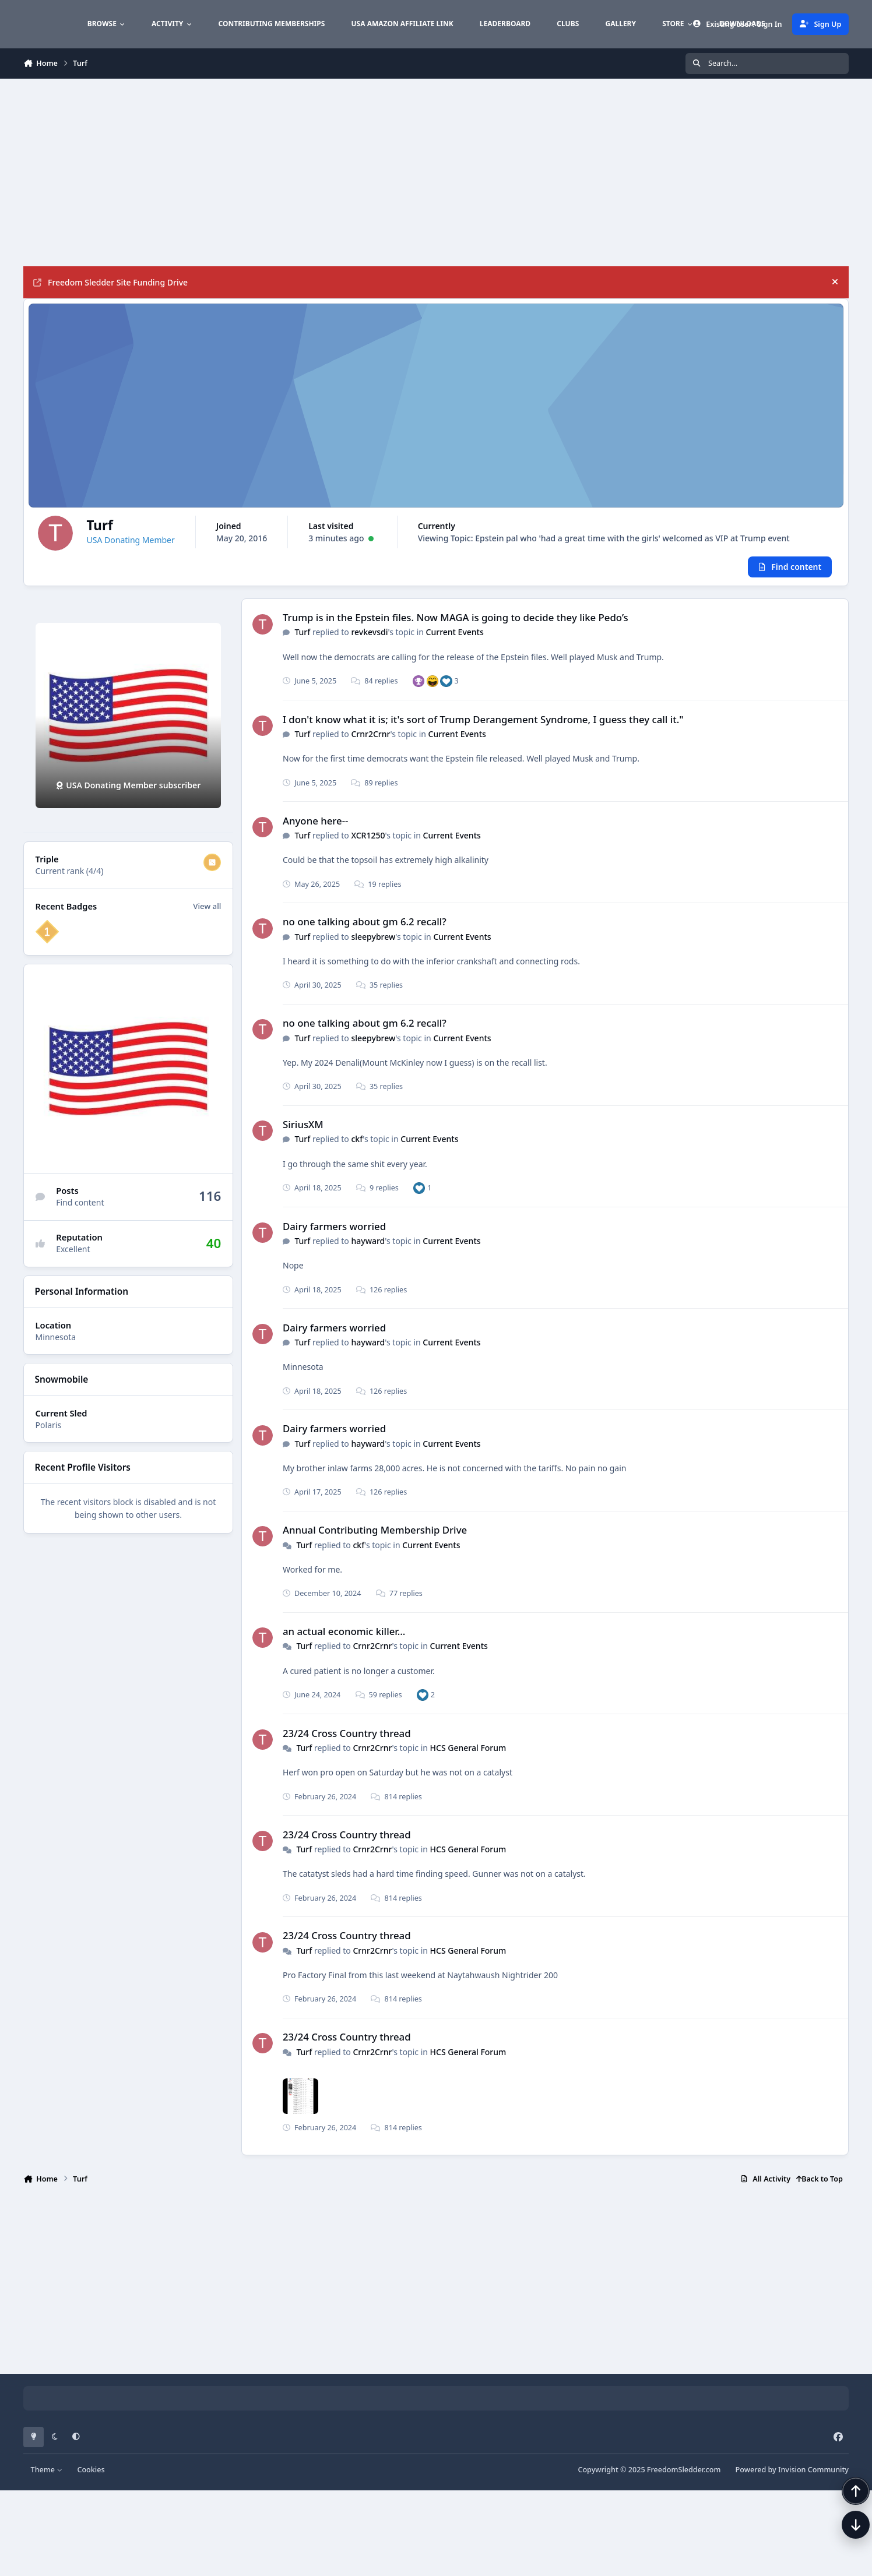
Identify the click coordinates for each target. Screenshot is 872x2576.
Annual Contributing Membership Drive (375, 1537)
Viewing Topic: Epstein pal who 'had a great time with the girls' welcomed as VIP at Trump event (449, 574)
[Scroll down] (844, 2548)
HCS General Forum (468, 1755)
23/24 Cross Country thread (347, 1740)
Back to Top (819, 2186)
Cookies (90, 2477)
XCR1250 (368, 842)
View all (207, 913)
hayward (368, 1248)
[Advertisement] (292, 172)
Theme (47, 2477)
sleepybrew (373, 943)
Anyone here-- (315, 827)
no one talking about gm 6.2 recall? (364, 929)
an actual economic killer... (344, 1638)
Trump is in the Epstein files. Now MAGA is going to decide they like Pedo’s (455, 624)
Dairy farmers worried (334, 1233)
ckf (357, 1146)
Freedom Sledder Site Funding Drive (110, 282)
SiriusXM (303, 1131)
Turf (302, 639)
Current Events (455, 639)
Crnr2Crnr (370, 741)
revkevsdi (369, 639)
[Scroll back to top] (844, 2514)
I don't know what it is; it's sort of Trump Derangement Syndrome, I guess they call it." (483, 726)
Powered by (792, 2477)
